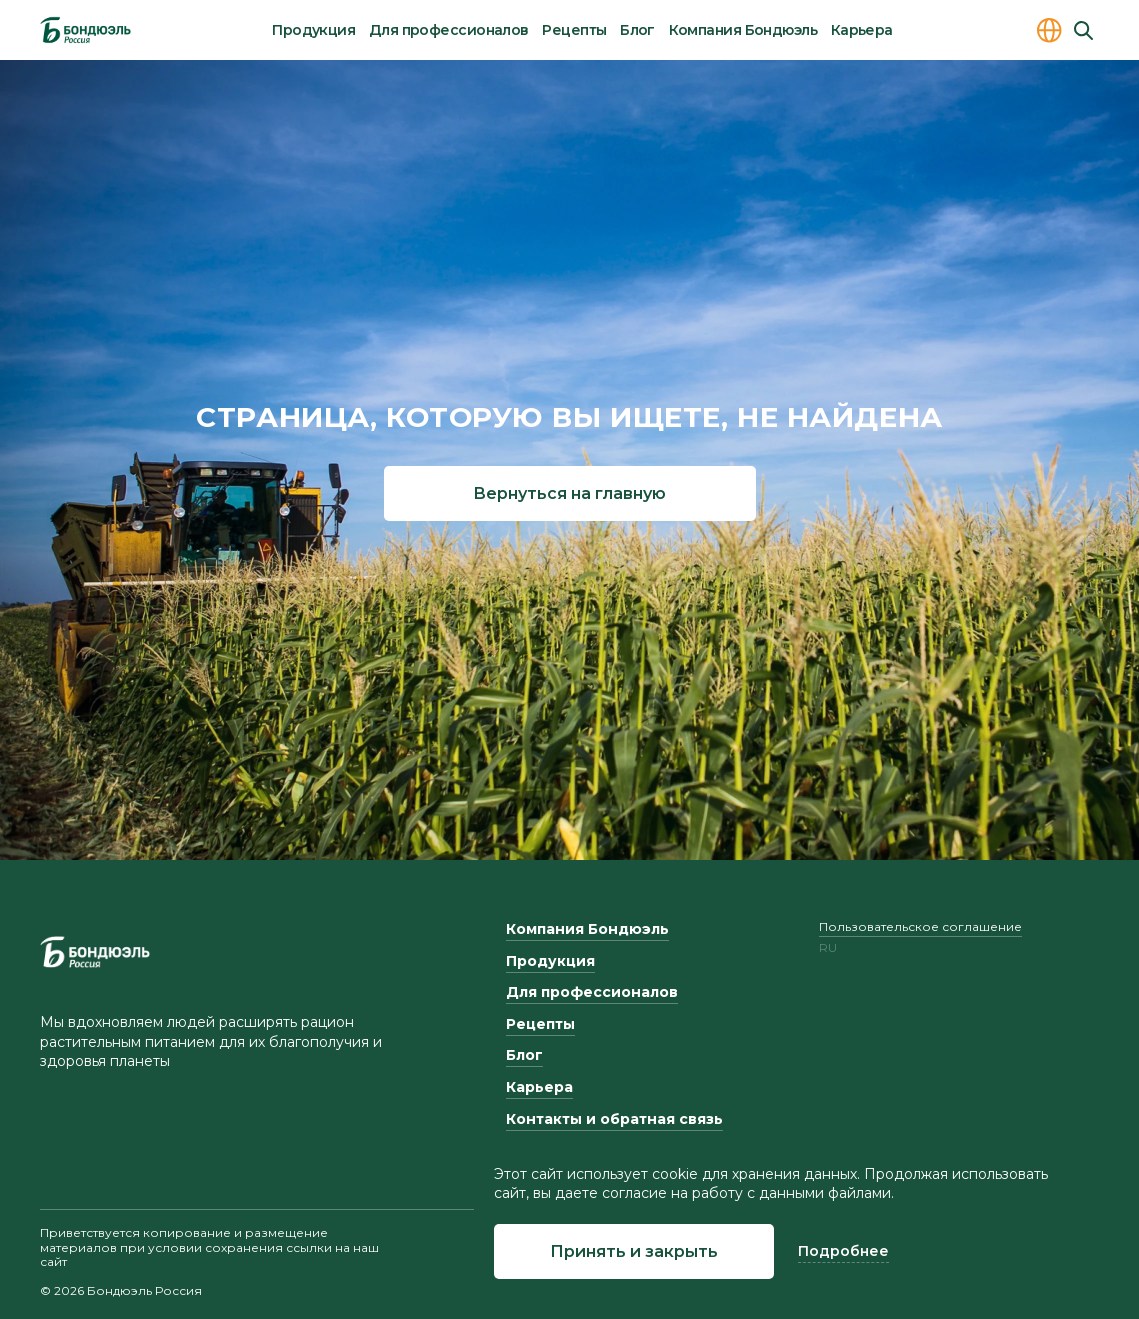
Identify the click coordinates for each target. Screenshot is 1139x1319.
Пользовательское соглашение (920, 926)
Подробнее (843, 1251)
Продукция (313, 30)
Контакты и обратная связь (614, 1119)
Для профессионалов (449, 30)
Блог (637, 30)
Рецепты (574, 30)
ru (828, 948)
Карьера (862, 30)
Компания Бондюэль (743, 30)
